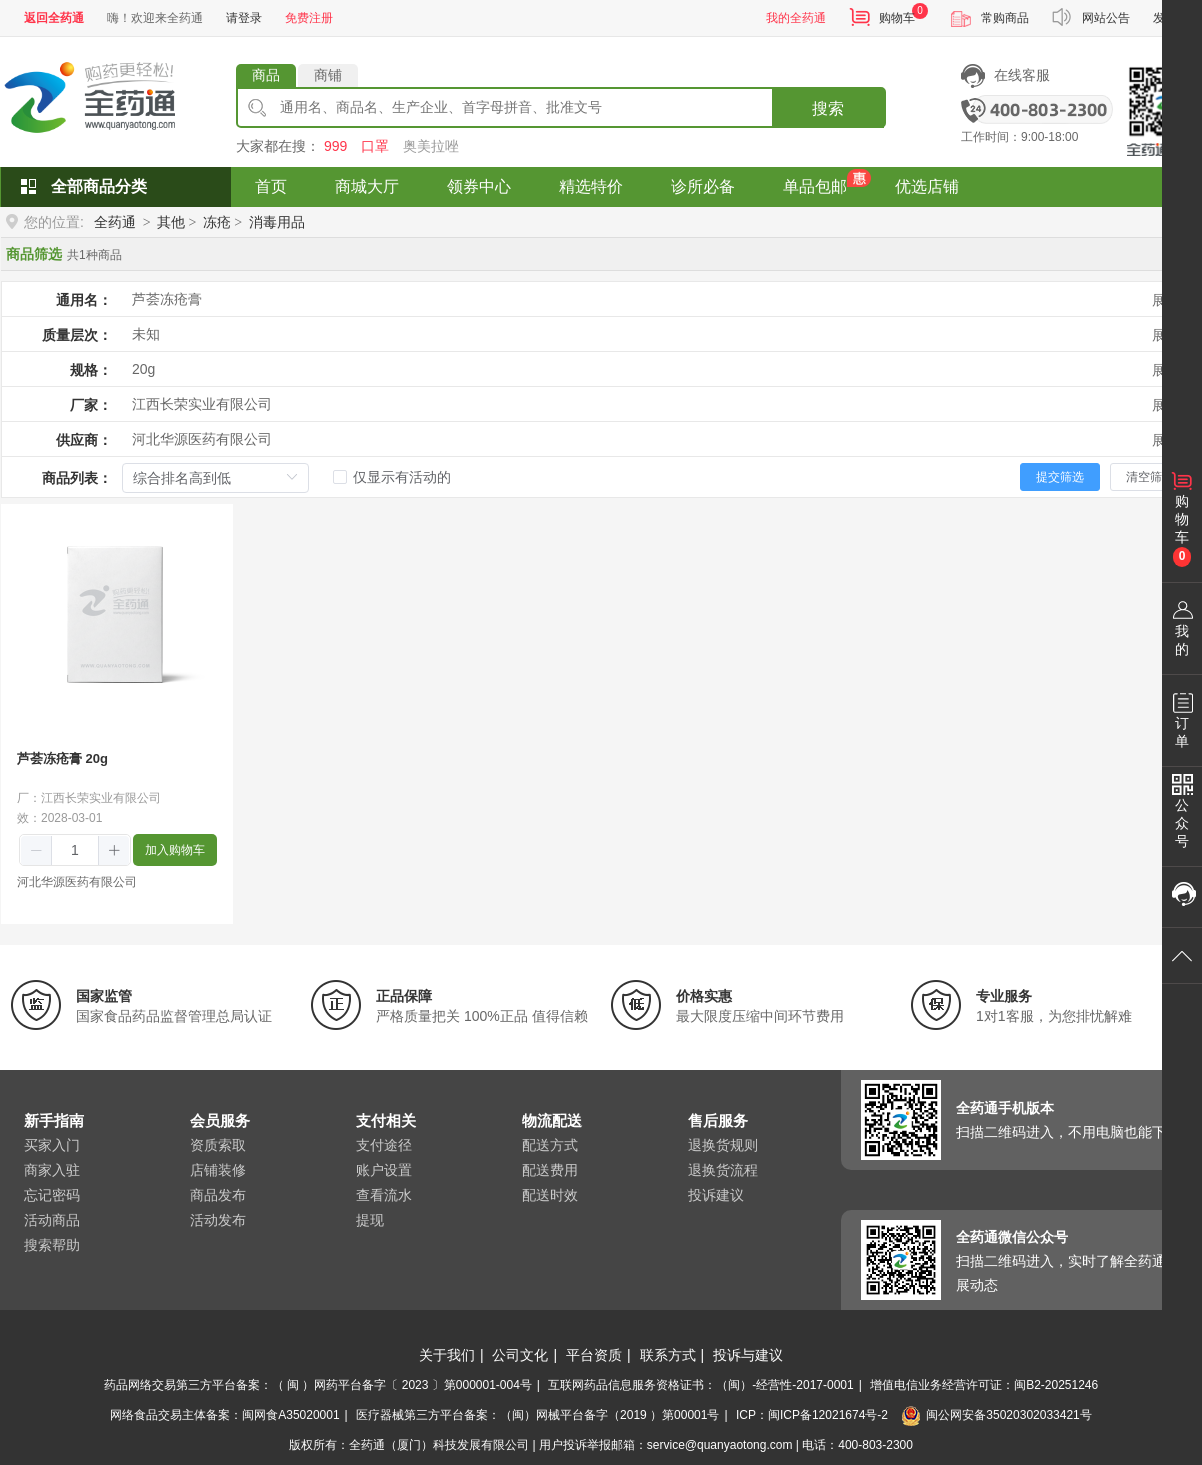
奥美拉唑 (431, 146)
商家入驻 (52, 1170)
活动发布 (218, 1220)
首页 (271, 186)
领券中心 (479, 186)
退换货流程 (723, 1170)
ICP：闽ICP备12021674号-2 (812, 1415)
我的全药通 (796, 18)
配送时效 (550, 1195)
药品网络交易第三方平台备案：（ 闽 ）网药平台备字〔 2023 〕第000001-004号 (318, 1385)
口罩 (375, 146)
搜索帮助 (52, 1245)
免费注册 (309, 18)
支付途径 (384, 1145)
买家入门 (52, 1145)
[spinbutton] (75, 850)
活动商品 (52, 1220)
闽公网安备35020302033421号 (996, 1415)
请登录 (244, 18)
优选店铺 (927, 186)
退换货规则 (723, 1145)
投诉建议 (716, 1195)
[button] (36, 851)
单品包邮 (815, 186)
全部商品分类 (99, 186)
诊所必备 (703, 186)
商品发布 (218, 1195)
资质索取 (218, 1145)
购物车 (897, 18)
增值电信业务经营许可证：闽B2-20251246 (984, 1385)
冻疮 (217, 222)
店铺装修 (218, 1170)
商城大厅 (367, 186)
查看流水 (384, 1195)
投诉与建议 (748, 1355)
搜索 (828, 108)
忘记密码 (52, 1195)
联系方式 (668, 1355)
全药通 (115, 222)
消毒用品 (277, 222)
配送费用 (550, 1170)
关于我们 (447, 1355)
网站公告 (1106, 18)
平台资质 (594, 1355)
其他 (171, 222)
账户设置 (384, 1170)
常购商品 (1005, 18)
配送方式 (550, 1145)
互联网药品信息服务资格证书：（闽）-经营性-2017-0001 (700, 1385)
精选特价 (591, 186)
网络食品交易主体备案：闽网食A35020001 (224, 1415)
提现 (370, 1220)
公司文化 (520, 1355)
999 (335, 146)
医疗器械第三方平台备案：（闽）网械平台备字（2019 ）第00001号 (537, 1415)
